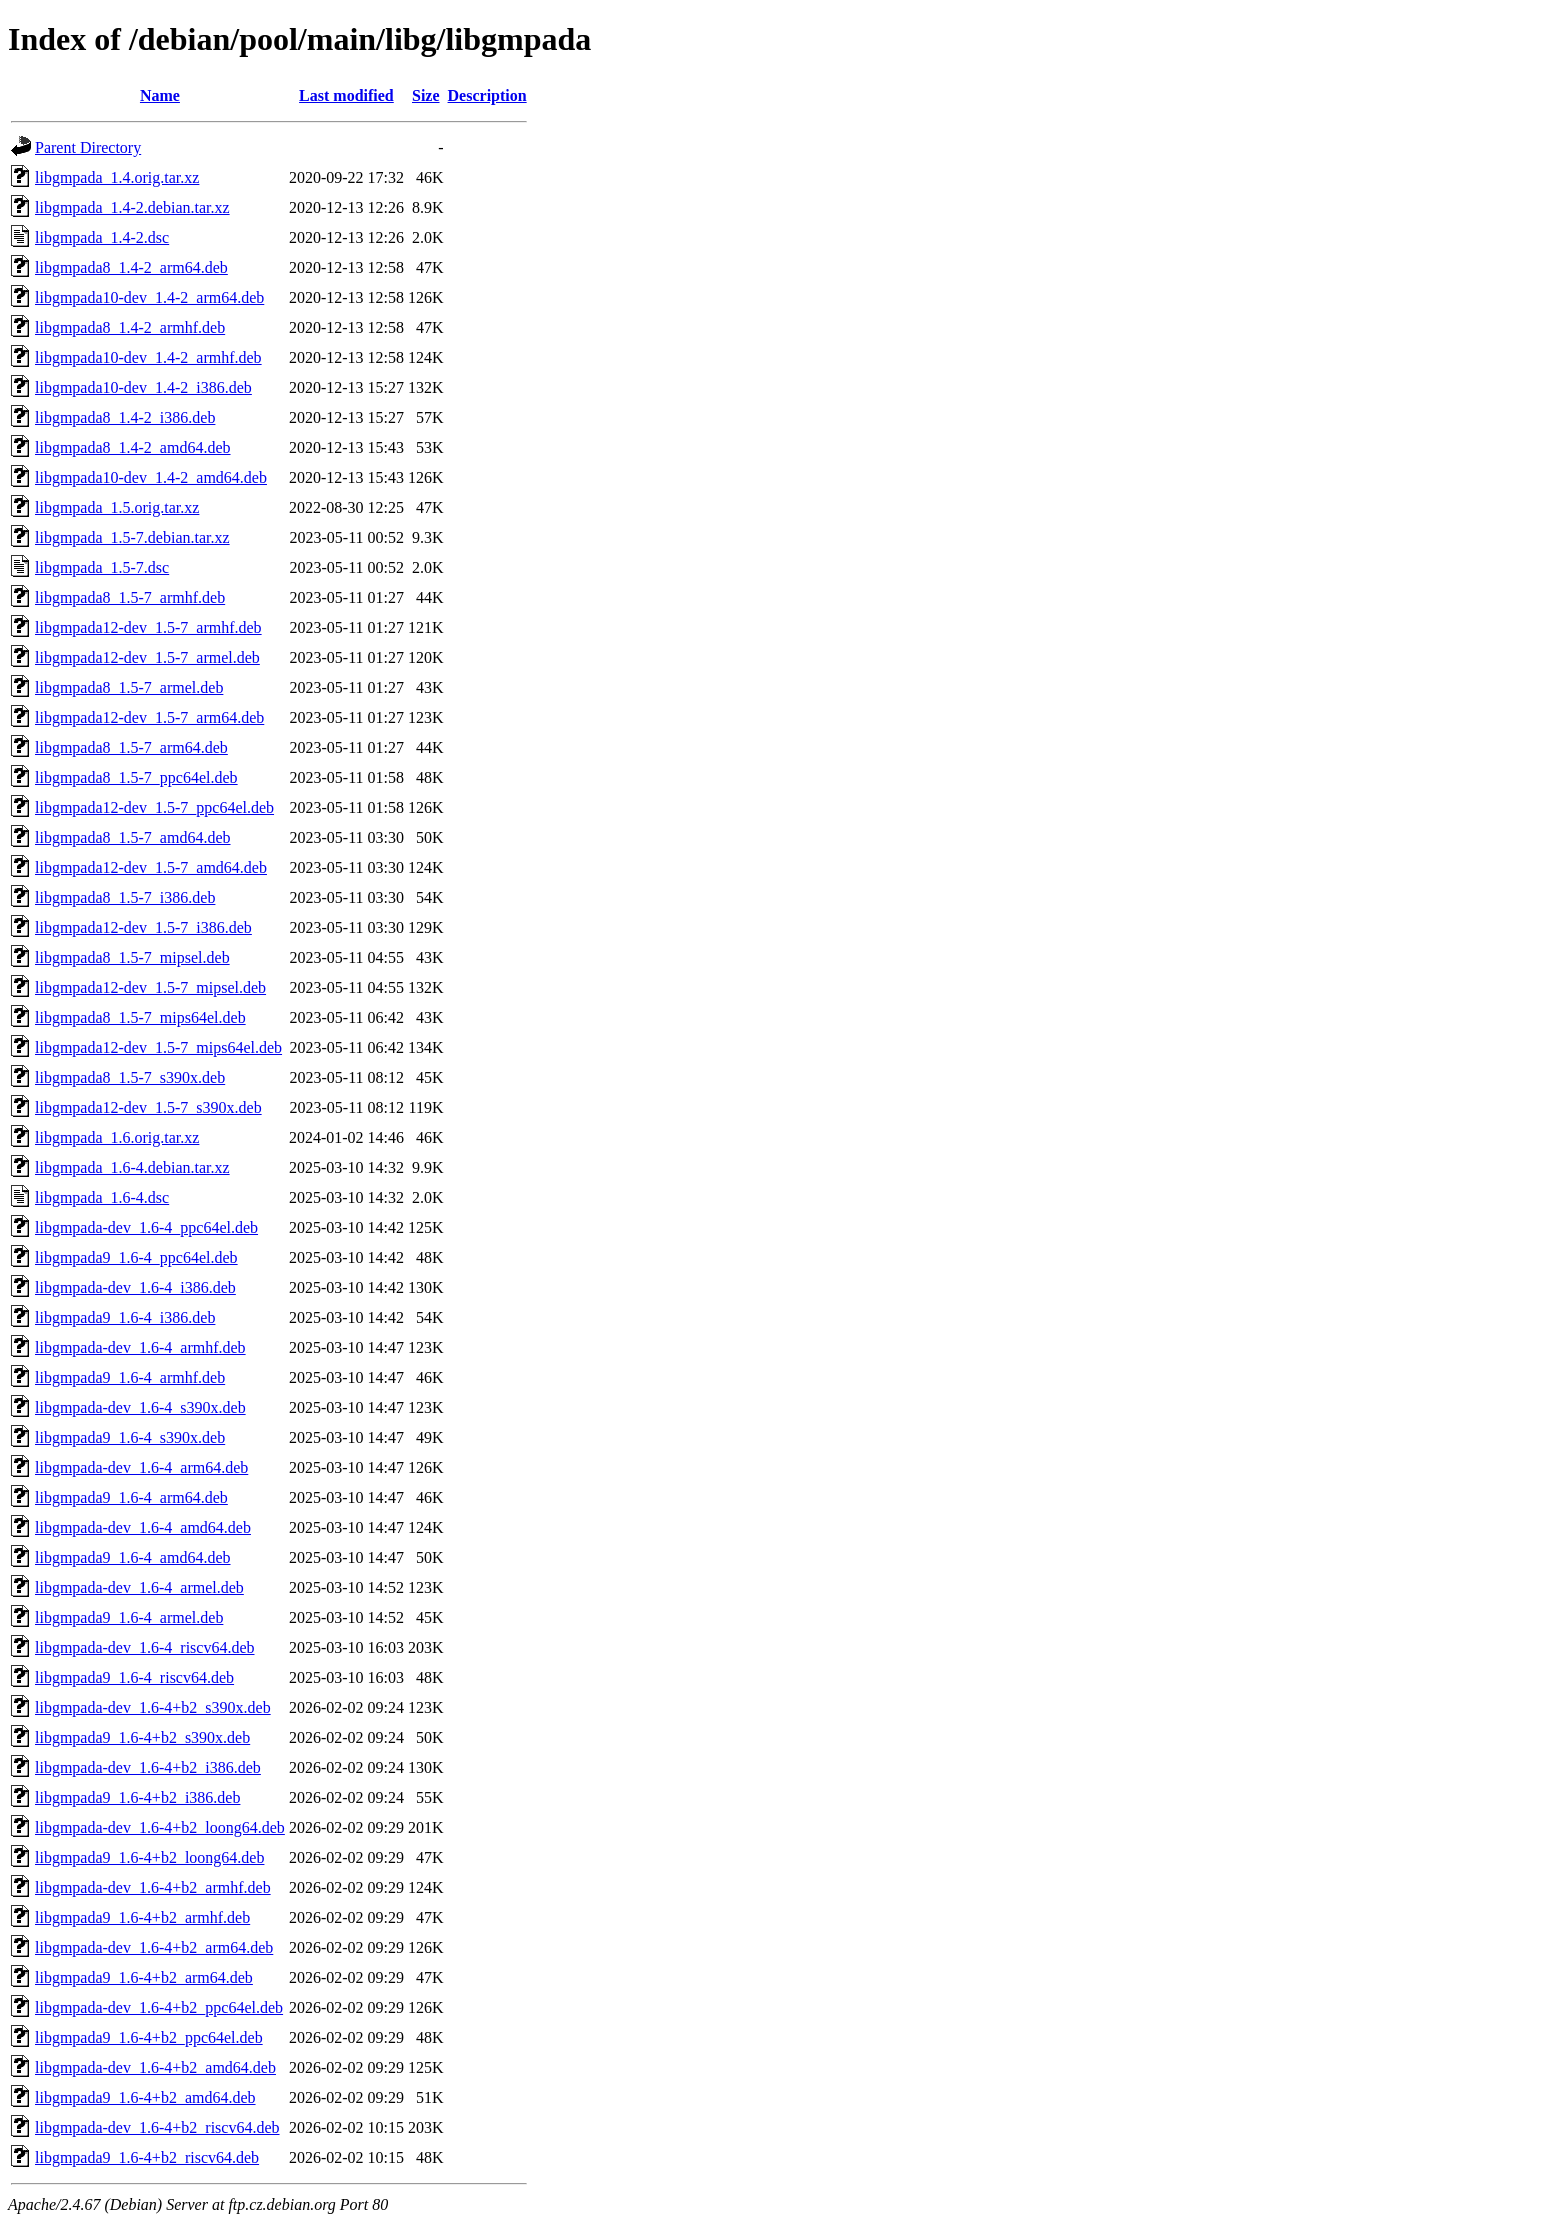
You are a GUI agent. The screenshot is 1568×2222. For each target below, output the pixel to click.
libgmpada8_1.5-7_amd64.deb (133, 837)
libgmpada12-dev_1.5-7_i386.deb (143, 927)
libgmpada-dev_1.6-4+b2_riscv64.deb (157, 2127)
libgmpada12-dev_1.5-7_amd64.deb (151, 867)
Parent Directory (88, 147)
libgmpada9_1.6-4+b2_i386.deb (137, 1797)
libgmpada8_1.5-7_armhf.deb (130, 597)
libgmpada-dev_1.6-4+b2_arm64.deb (154, 1947)
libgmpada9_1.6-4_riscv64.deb (134, 1677)
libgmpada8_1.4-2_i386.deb (125, 417)
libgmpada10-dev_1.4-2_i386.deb (143, 387)
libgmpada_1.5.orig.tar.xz (117, 507)
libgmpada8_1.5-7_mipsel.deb (132, 957)
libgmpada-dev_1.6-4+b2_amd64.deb (155, 2067)
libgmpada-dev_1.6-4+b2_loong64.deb (160, 1827)
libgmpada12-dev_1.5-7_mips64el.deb (158, 1047)
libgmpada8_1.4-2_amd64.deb (133, 447)
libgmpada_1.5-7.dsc (102, 567)
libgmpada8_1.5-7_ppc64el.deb (136, 777)
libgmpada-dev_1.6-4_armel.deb (139, 1587)
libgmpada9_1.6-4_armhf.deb (130, 1377)
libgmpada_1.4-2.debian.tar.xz (132, 207)
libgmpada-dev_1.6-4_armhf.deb (140, 1347)
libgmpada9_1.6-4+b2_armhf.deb (142, 1917)
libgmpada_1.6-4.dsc (102, 1197)
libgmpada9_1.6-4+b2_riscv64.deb (147, 2157)
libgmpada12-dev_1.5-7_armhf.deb (148, 627)
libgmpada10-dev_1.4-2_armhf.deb (148, 357)
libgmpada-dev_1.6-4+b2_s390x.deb (153, 1707)
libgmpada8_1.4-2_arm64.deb (131, 267)
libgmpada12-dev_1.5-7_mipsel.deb (150, 987)
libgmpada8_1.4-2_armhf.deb (130, 327)
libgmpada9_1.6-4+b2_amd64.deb (145, 2097)
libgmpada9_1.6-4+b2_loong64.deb (149, 1857)
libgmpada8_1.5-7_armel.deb (129, 687)
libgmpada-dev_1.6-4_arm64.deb (141, 1467)
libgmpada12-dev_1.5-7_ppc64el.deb (154, 807)
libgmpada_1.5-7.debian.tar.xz (132, 537)
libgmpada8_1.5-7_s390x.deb (130, 1077)
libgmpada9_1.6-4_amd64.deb (133, 1557)
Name (160, 95)
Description (487, 95)
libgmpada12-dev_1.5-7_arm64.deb (149, 717)
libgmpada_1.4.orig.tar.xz (117, 177)
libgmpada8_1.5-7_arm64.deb (131, 747)
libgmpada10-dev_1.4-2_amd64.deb (151, 477)
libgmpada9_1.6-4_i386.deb (125, 1317)
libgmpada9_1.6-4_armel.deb (129, 1617)
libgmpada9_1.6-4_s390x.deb (130, 1437)
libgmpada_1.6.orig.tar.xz (117, 1137)
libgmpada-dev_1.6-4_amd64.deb (143, 1527)
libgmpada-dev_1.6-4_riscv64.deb (145, 1647)
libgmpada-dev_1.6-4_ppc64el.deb (146, 1227)
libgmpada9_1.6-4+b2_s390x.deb (142, 1737)
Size (426, 95)
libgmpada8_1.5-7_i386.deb (125, 897)
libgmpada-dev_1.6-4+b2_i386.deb (148, 1767)
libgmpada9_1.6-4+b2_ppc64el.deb (149, 2037)
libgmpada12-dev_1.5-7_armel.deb (147, 657)
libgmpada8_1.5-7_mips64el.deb (140, 1017)
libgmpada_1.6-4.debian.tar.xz (132, 1167)
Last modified (346, 95)
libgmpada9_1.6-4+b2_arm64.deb (144, 1977)
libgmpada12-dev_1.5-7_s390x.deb (148, 1107)
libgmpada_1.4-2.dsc (102, 237)
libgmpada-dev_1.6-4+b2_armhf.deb (153, 1887)
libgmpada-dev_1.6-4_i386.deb (135, 1287)
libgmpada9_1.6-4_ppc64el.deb (136, 1257)
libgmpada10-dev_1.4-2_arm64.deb (149, 297)
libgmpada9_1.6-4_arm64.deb (131, 1497)
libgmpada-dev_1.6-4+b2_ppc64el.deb (159, 2007)
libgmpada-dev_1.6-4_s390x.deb (140, 1407)
